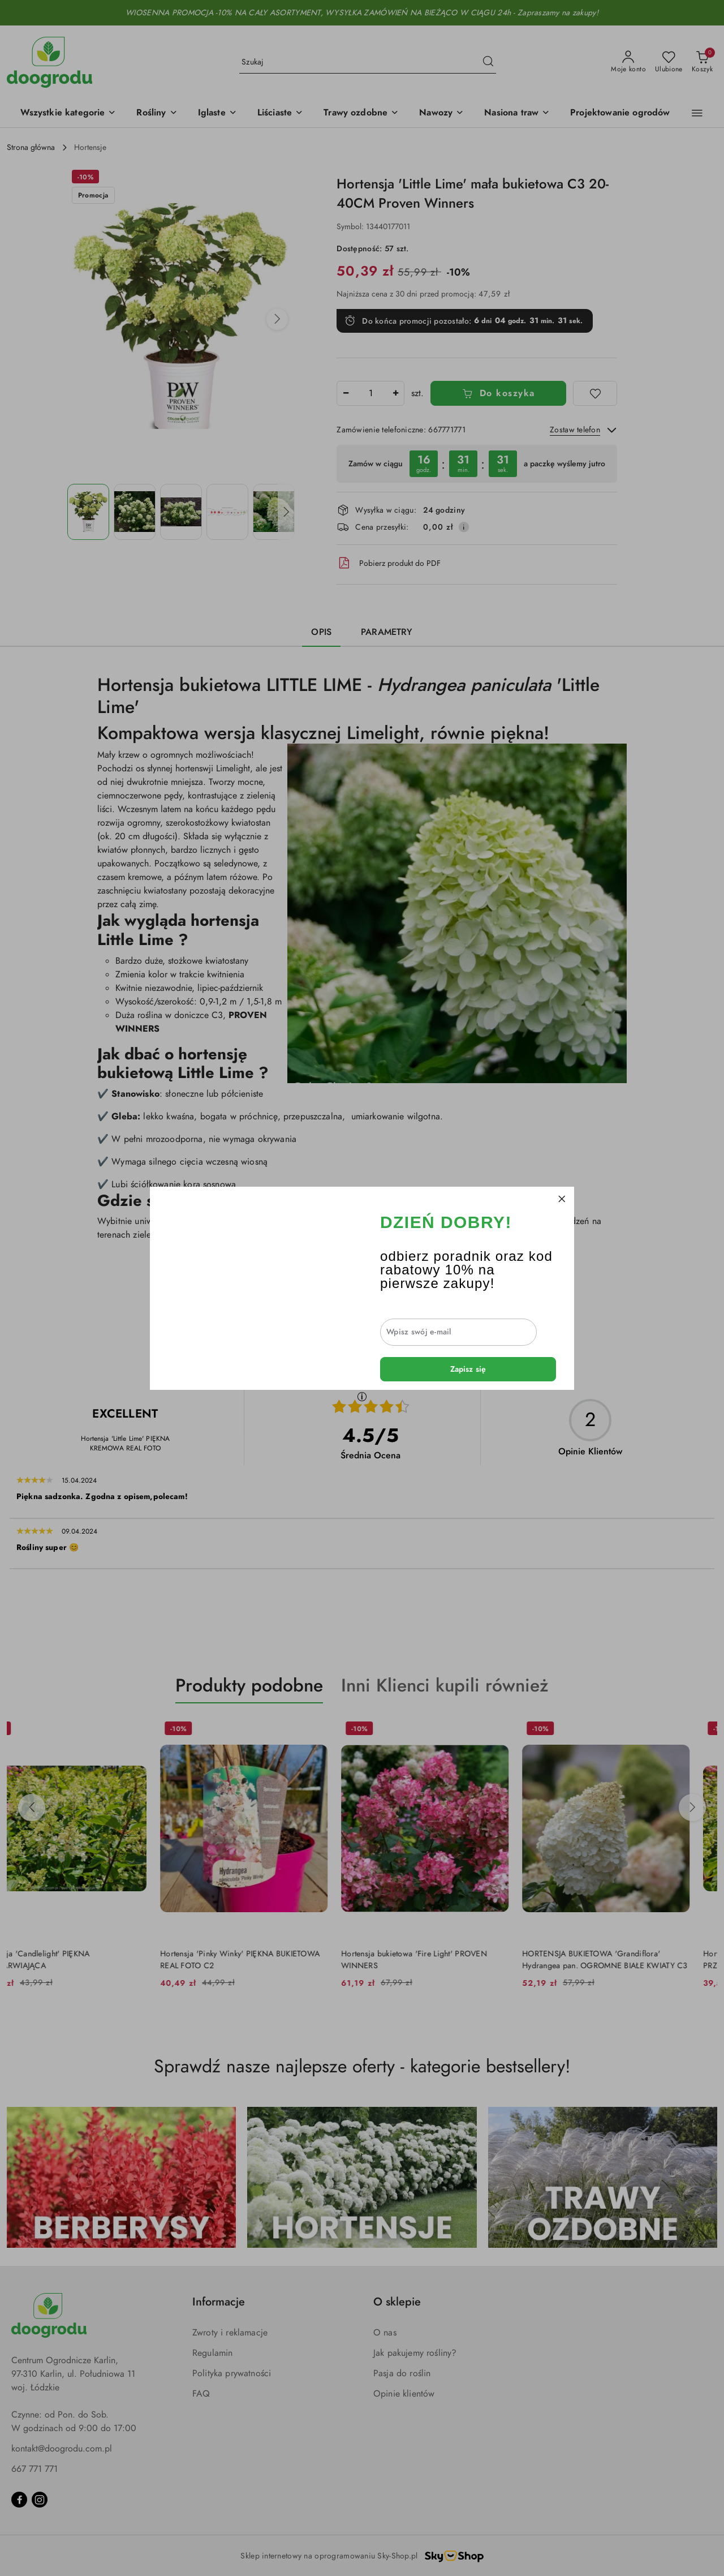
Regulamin (212, 2353)
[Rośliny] (157, 113)
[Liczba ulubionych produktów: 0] (668, 62)
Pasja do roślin (401, 2373)
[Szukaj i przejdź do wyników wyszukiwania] (488, 62)
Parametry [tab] (386, 632)
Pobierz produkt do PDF (389, 563)
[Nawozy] (441, 113)
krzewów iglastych (496, 1235)
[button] (68, 113)
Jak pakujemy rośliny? (414, 2353)
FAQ (201, 2394)
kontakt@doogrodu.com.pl (61, 2448)
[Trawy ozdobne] (361, 113)
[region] (477, 464)
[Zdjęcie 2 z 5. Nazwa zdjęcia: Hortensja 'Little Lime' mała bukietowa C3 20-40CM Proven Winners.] (135, 512)
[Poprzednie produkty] (31, 1807)
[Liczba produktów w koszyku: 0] (702, 62)
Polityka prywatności (231, 2373)
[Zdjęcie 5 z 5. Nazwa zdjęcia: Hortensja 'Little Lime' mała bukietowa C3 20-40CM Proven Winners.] (274, 512)
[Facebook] (19, 2500)
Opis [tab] (321, 632)
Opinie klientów (403, 2394)
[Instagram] (40, 2500)
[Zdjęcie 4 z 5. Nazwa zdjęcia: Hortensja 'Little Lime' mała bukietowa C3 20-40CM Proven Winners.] (227, 512)
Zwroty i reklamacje (230, 2332)
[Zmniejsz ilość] (345, 393)
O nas (385, 2332)
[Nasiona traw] (517, 113)
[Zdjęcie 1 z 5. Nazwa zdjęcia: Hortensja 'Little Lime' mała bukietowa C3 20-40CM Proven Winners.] (88, 512)
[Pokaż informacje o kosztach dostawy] (464, 527)
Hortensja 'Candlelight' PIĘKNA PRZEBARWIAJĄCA (62, 1959)
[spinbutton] (370, 393)
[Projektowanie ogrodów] (620, 113)
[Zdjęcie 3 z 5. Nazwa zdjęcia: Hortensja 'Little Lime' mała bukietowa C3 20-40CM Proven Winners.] (181, 512)
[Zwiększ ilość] (395, 393)
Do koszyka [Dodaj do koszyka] (498, 393)
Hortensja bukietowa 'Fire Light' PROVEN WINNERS (442, 1959)
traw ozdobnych (418, 1235)
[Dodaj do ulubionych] (595, 393)
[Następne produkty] (692, 1807)
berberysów (356, 1235)
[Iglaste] (217, 113)
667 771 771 (34, 2469)
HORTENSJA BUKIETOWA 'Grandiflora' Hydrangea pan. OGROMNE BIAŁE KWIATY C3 (633, 1959)
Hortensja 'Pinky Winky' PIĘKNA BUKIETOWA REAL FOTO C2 (267, 1959)
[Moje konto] (628, 62)
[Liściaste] (280, 113)
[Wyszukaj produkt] (367, 62)
